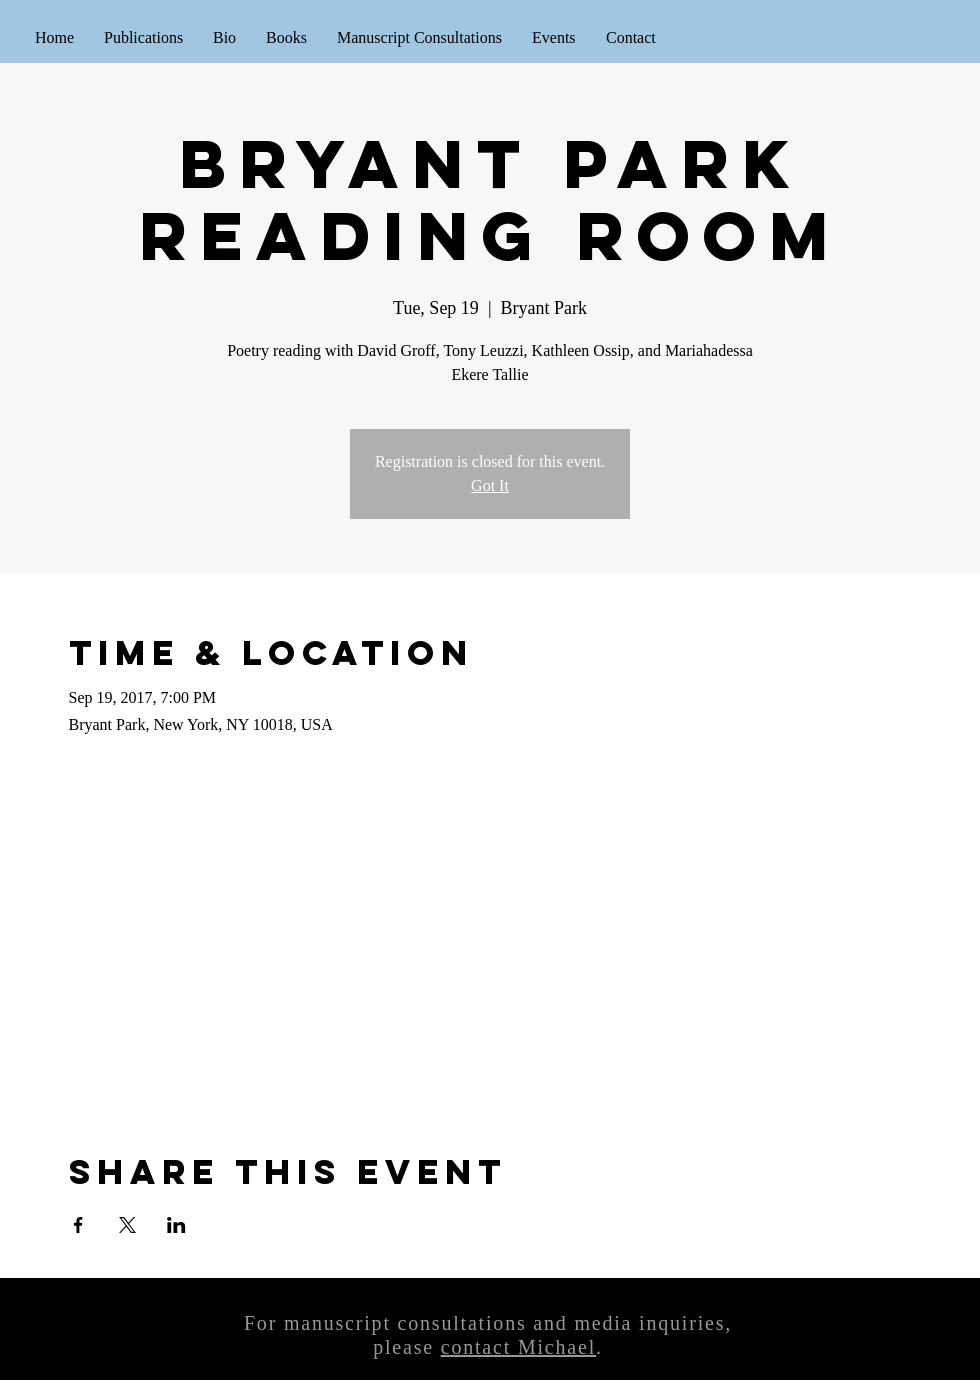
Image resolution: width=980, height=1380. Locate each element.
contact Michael (518, 1347)
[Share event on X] (127, 1225)
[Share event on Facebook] (78, 1225)
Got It (490, 485)
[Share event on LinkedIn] (176, 1225)
